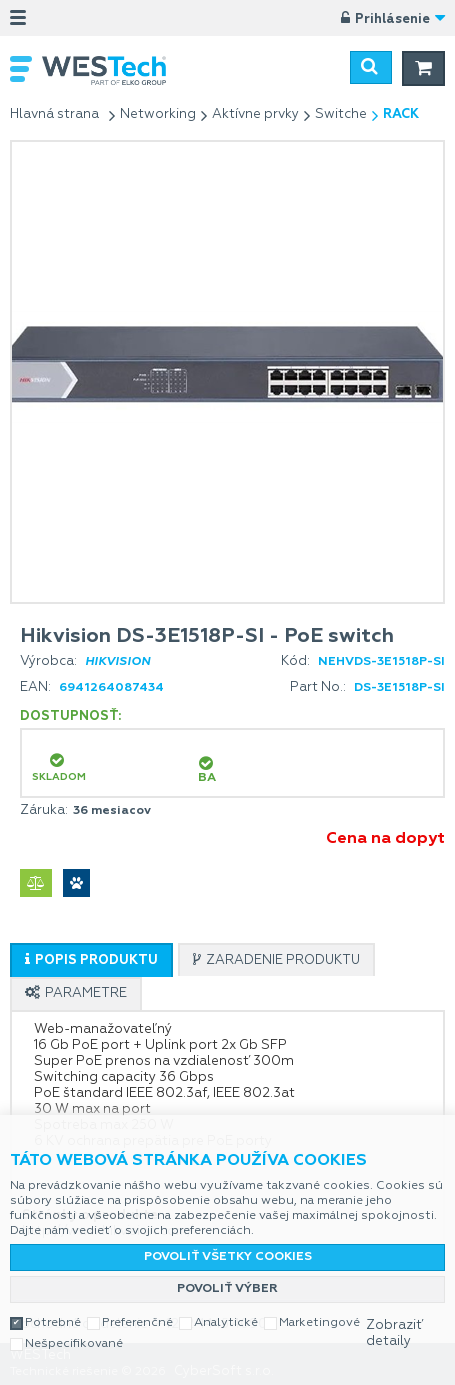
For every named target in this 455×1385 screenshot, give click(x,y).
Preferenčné (137, 1323)
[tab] (91, 960)
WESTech (114, 70)
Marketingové (319, 1323)
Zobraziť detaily (394, 1333)
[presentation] (91, 960)
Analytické (226, 1323)
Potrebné (53, 1323)
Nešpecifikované (74, 1344)
